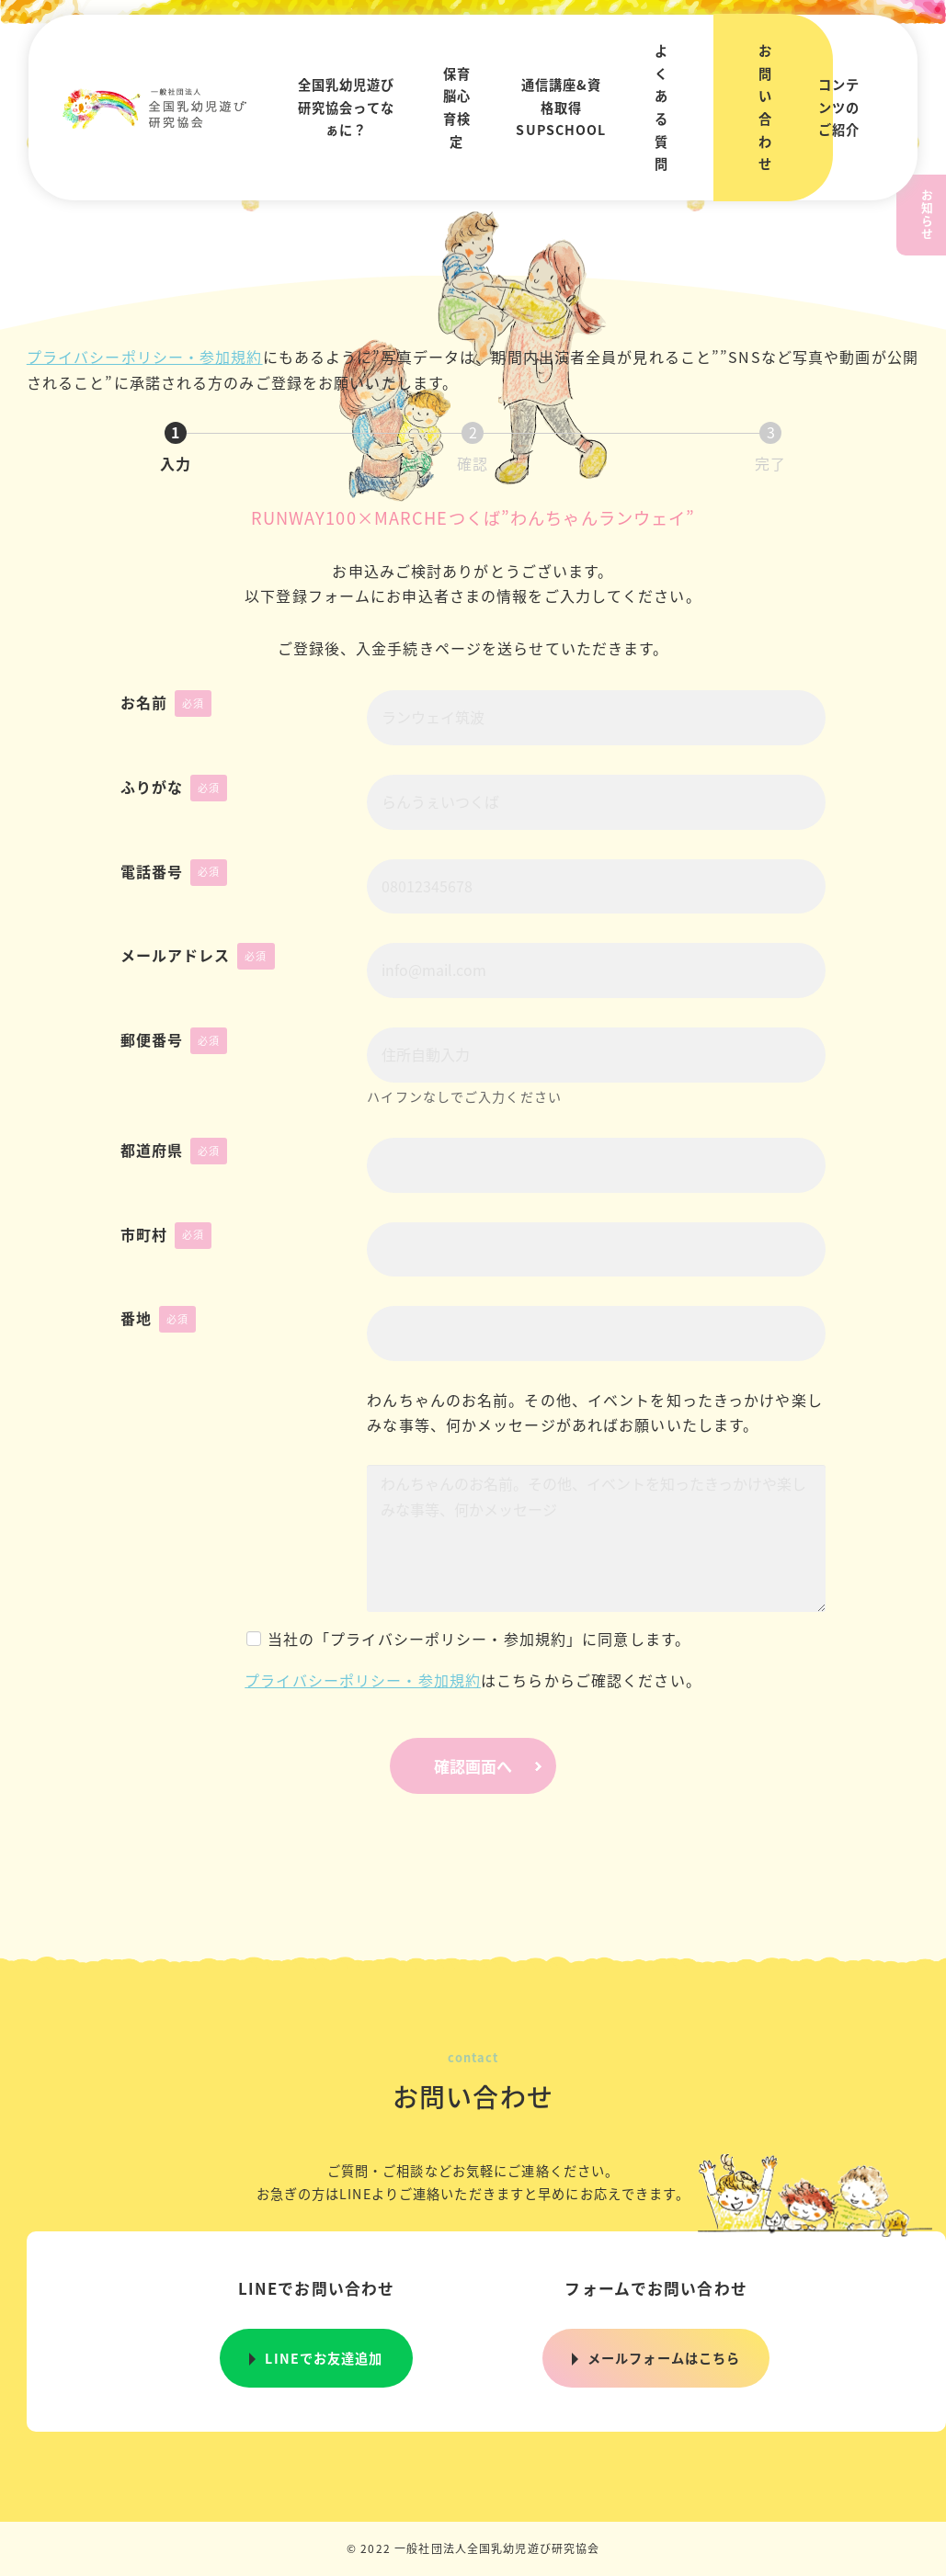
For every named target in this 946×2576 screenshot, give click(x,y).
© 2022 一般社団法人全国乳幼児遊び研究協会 (473, 2548)
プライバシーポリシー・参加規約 (145, 357)
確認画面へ (493, 1765)
